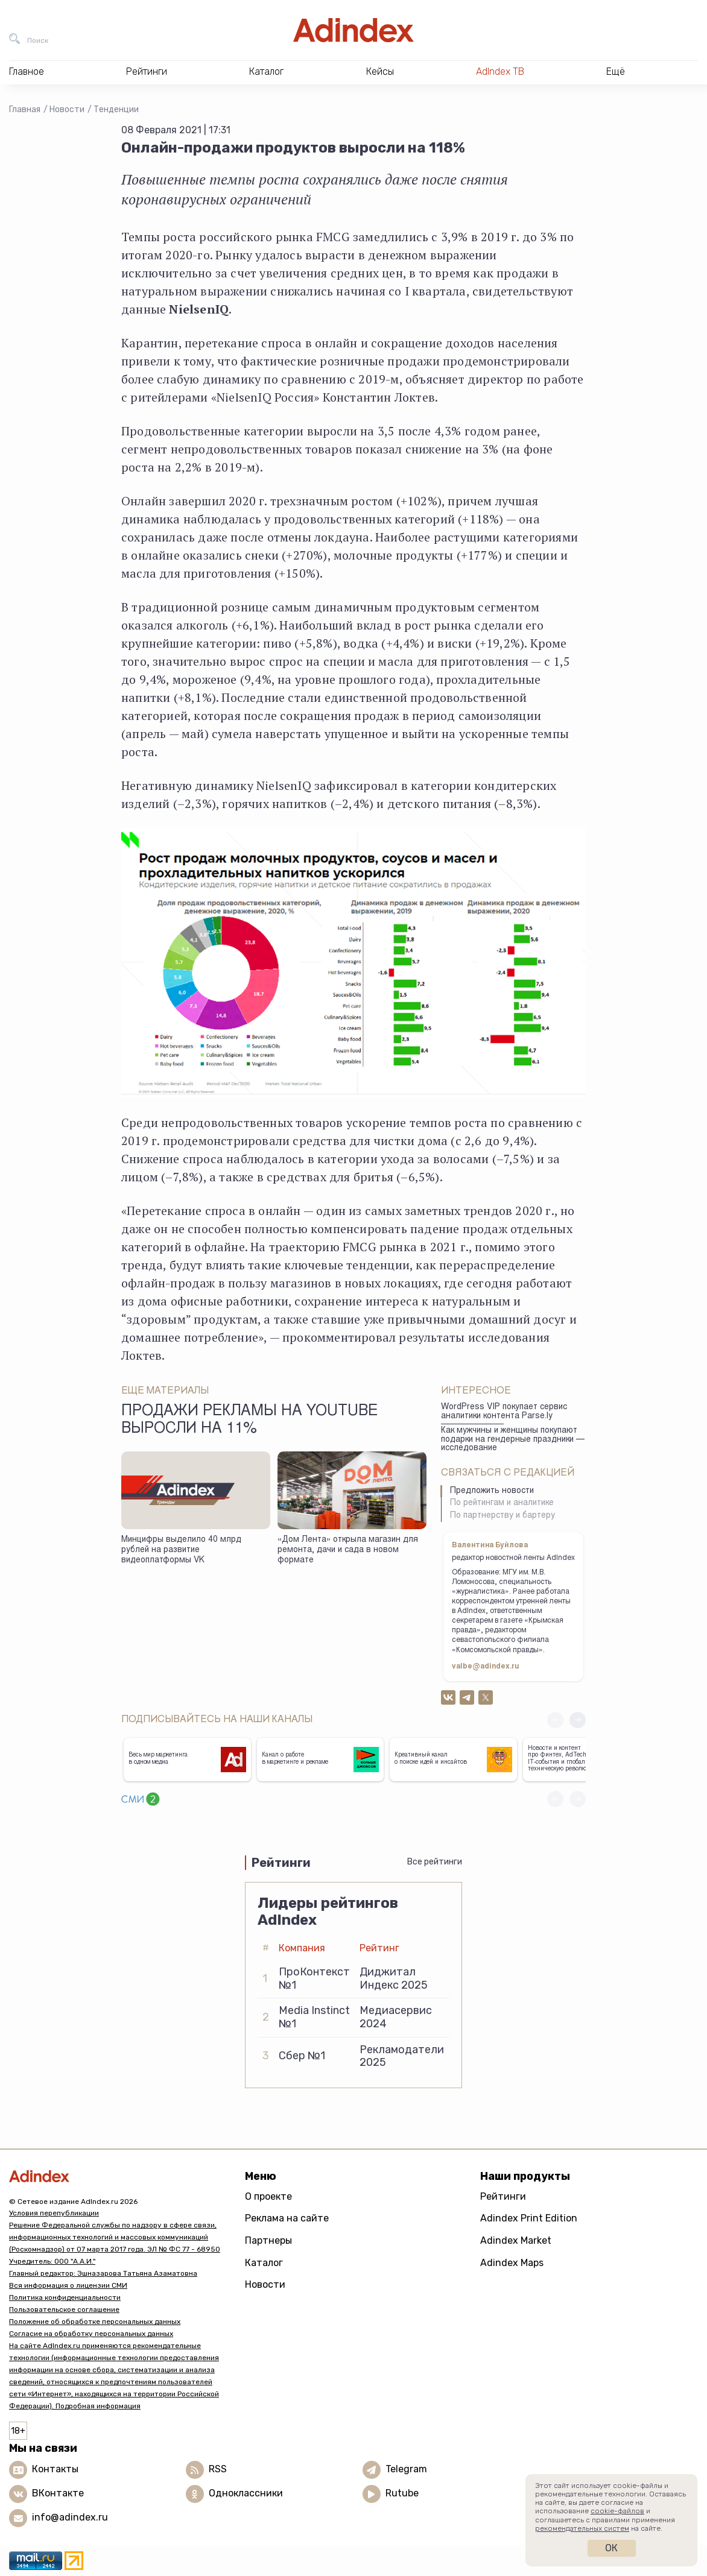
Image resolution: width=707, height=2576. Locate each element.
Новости (66, 109)
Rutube (402, 2493)
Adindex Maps (512, 2262)
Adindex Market (515, 2240)
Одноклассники (246, 2493)
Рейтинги (503, 2196)
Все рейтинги (434, 1862)
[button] (577, 1720)
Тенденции (116, 109)
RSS (218, 2469)
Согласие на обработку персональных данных (91, 2333)
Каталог (264, 2262)
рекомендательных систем (582, 2528)
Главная (24, 109)
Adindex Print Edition (528, 2218)
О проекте (268, 2196)
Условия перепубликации (54, 2213)
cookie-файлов (617, 2511)
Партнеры (268, 2240)
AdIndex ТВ (500, 71)
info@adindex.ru (70, 2517)
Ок (611, 2548)
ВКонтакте (58, 2493)
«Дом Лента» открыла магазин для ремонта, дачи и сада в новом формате (347, 1550)
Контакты (55, 2469)
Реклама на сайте (287, 2218)
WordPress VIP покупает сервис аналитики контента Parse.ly (504, 1412)
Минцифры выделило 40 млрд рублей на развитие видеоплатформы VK (181, 1550)
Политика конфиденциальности (65, 2297)
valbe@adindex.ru (485, 1666)
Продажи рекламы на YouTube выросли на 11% (249, 1420)
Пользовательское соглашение (64, 2309)
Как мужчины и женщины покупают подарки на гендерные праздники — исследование (513, 1440)
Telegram (406, 2469)
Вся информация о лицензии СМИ (68, 2285)
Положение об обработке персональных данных (94, 2321)
